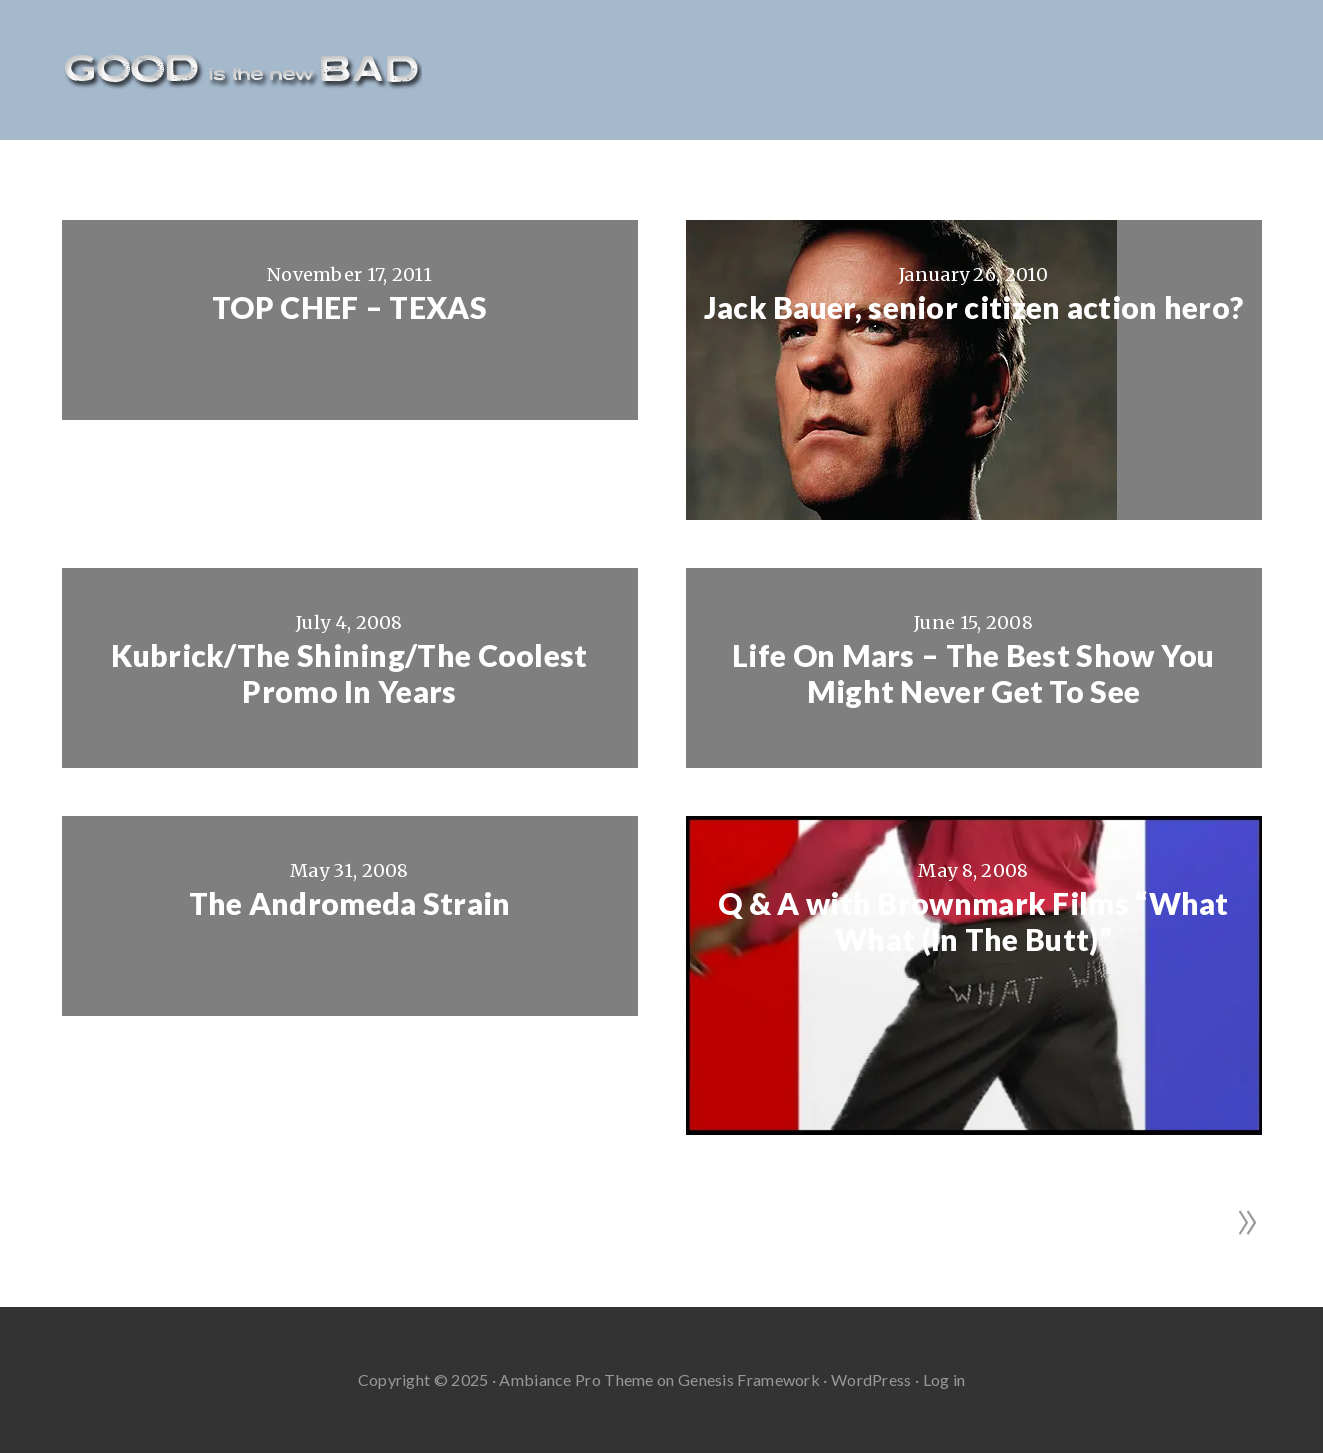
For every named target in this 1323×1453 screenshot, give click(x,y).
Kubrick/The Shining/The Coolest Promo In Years (349, 673)
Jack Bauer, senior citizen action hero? (974, 307)
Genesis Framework (749, 1379)
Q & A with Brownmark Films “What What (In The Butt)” (973, 921)
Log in (944, 1379)
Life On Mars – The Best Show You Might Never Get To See (973, 673)
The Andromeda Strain (350, 903)
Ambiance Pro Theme (576, 1379)
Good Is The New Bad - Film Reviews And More (242, 70)
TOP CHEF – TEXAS (349, 307)
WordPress (871, 1379)
